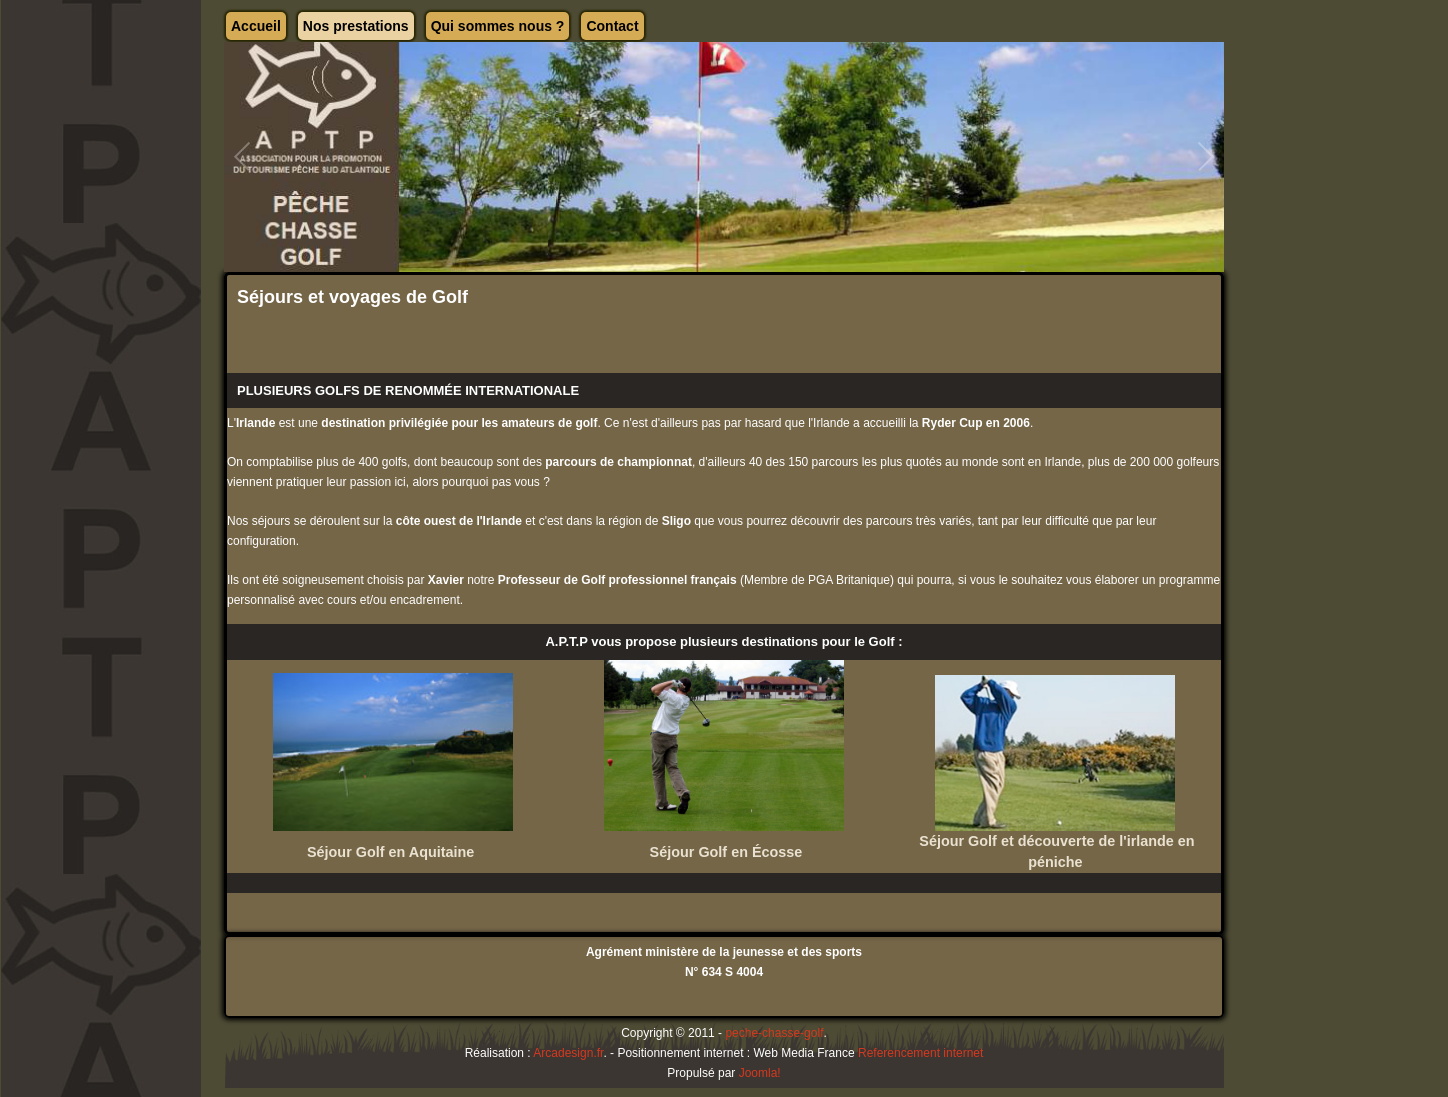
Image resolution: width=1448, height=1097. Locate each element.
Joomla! (760, 1073)
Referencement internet (920, 1053)
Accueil (256, 26)
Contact (612, 26)
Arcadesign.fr (568, 1053)
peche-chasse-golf (774, 1033)
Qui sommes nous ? (498, 26)
